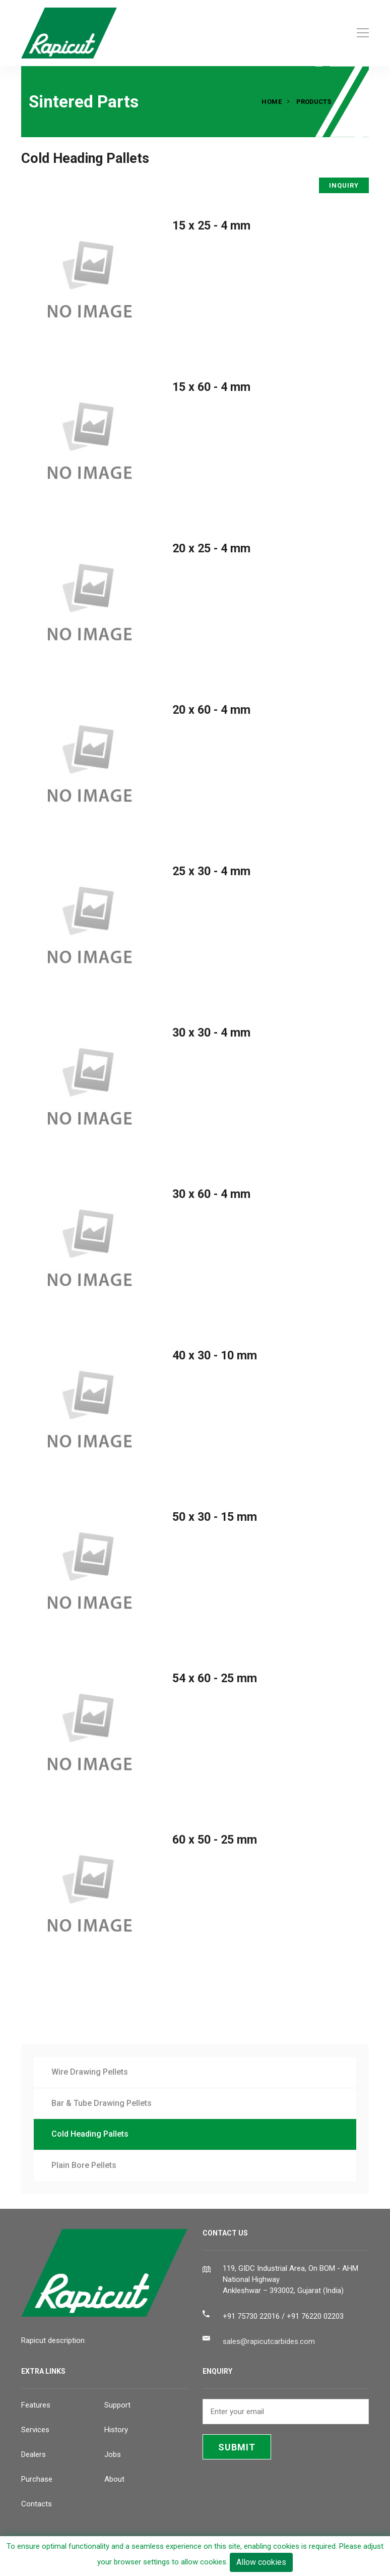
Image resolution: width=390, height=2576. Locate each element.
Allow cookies (261, 2562)
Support (117, 2405)
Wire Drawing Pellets (89, 2072)
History (116, 2429)
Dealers (33, 2454)
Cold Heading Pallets (89, 2134)
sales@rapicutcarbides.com (269, 2341)
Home (272, 101)
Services (35, 2429)
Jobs (112, 2454)
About (114, 2479)
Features (35, 2405)
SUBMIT (236, 2447)
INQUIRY (344, 185)
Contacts (36, 2503)
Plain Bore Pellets (83, 2165)
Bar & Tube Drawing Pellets (101, 2103)
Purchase (36, 2479)
